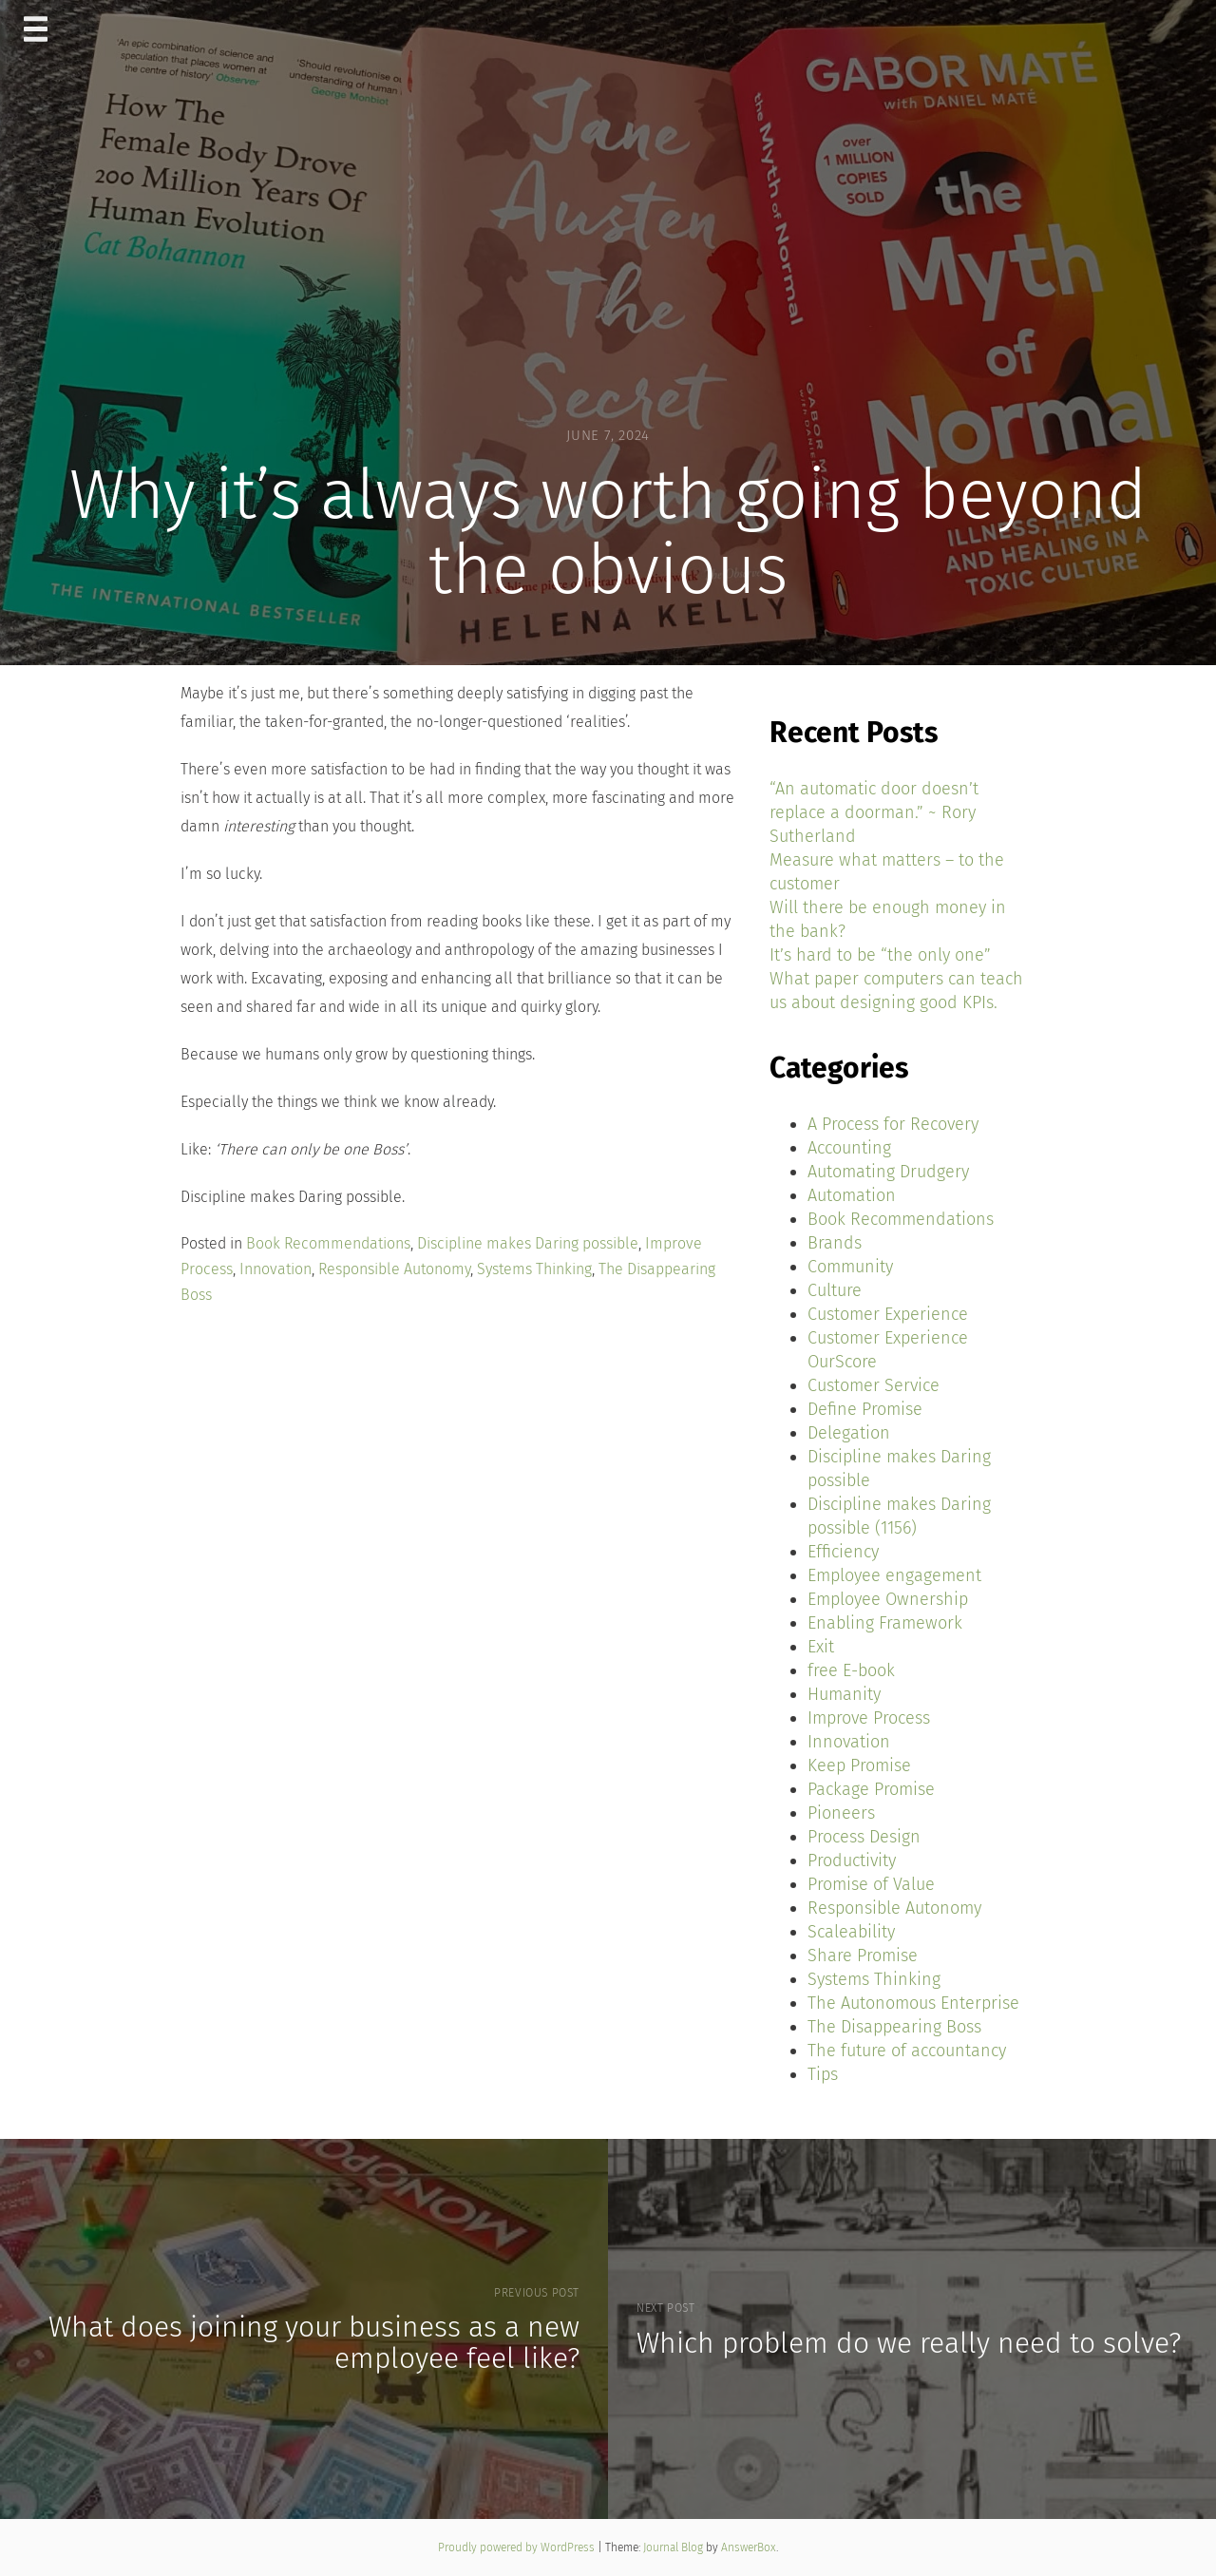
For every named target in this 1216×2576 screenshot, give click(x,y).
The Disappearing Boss (894, 2026)
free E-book (851, 1670)
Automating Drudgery (888, 1171)
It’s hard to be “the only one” (880, 955)
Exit (821, 1646)
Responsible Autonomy (394, 1269)
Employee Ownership (888, 1599)
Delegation (849, 1432)
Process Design (864, 1836)
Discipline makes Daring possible (527, 1243)
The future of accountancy (907, 2050)
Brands (835, 1242)
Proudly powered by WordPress (518, 2547)
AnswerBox (748, 2547)
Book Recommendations (328, 1243)
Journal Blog (674, 2547)
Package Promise (871, 1789)
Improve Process (869, 1718)
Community (850, 1266)
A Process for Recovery (893, 1124)
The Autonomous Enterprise (913, 2003)
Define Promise (865, 1409)
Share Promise (863, 1955)
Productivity (852, 1860)
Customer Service (874, 1385)
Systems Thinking (534, 1269)
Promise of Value (871, 1884)
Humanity (844, 1694)
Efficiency (843, 1551)
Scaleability (851, 1931)
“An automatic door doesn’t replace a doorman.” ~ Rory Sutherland (874, 812)
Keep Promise (859, 1765)
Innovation (275, 1269)
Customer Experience (888, 1314)
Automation (852, 1195)
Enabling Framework (885, 1622)
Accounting (849, 1147)
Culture (835, 1290)
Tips (823, 2074)
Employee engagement (894, 1575)
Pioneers (841, 1813)
